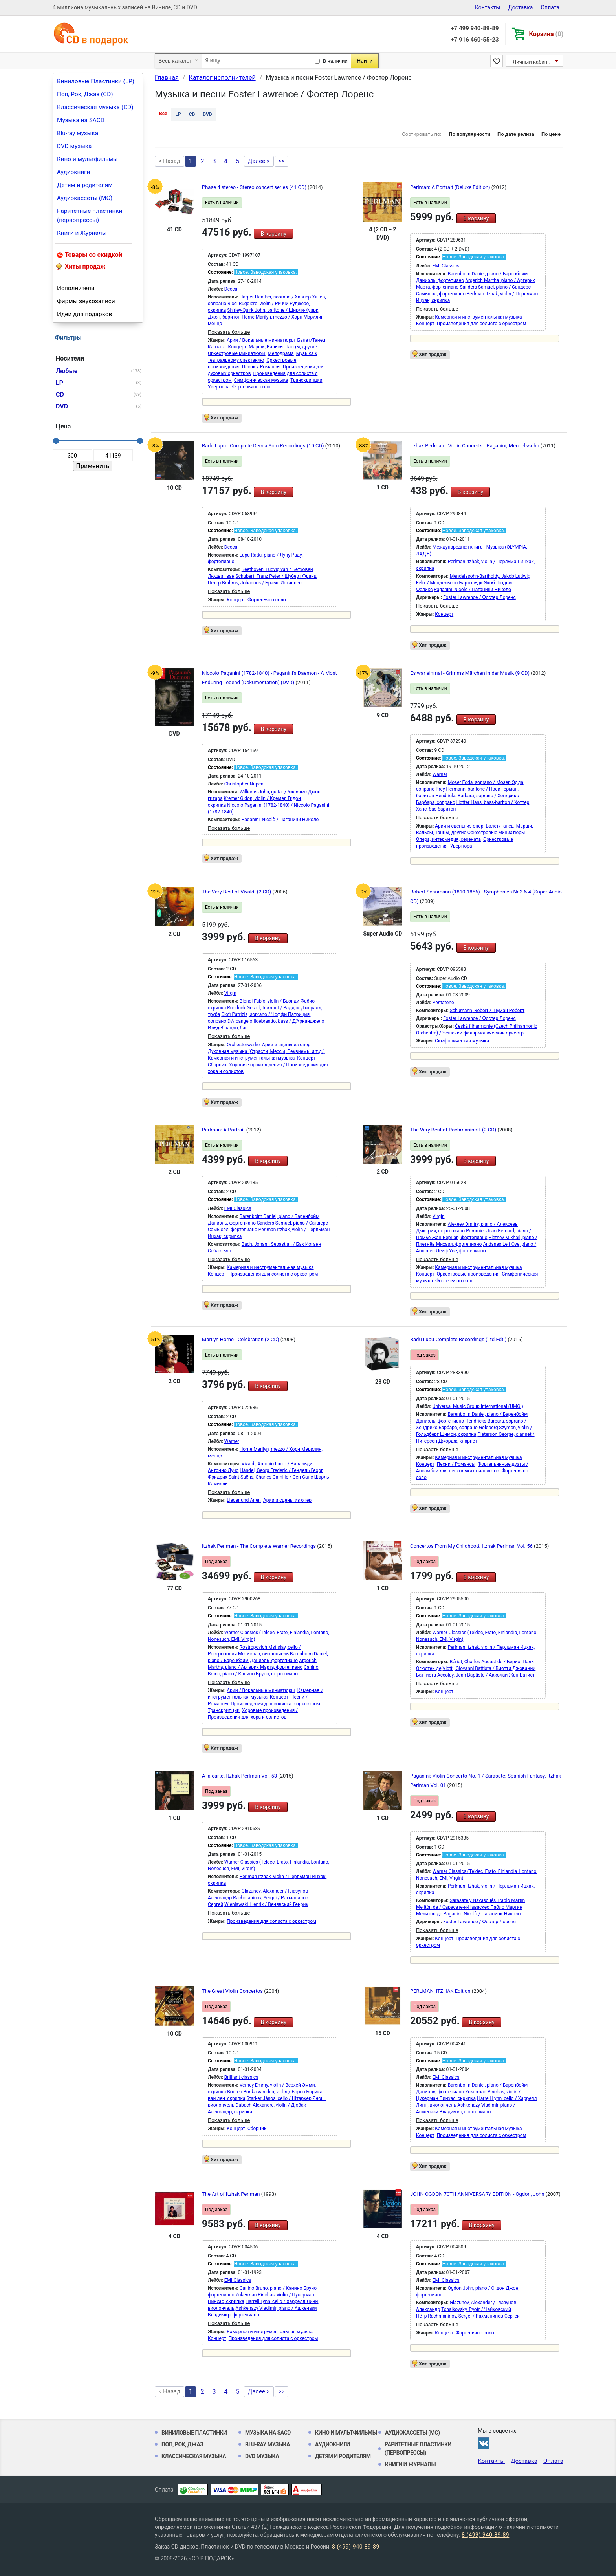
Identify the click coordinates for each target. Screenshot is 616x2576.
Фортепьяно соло (251, 387)
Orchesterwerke (243, 1044)
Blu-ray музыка (77, 133)
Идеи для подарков (84, 314)
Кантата (217, 347)
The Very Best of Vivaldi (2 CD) (237, 892)
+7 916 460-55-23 (475, 39)
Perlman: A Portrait (224, 1130)
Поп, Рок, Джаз (182, 2444)
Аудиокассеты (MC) (84, 197)
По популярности (469, 134)
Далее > (259, 161)
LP (178, 114)
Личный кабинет (532, 62)
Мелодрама (281, 353)
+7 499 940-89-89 (475, 28)
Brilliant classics (241, 2077)
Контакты (487, 7)
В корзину (273, 234)
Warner (440, 774)
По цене (551, 134)
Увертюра (219, 387)
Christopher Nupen (244, 784)
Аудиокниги (73, 172)
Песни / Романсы (261, 367)
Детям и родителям (85, 185)
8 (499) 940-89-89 (485, 2535)
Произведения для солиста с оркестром (481, 323)
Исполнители (76, 288)
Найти (365, 61)
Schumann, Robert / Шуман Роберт (487, 1010)
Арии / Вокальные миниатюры (261, 340)
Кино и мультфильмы (87, 159)
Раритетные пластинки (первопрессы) (90, 215)
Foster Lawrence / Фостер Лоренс (479, 597)
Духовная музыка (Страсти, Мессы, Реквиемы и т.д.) (266, 1051)
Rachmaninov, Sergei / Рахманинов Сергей (474, 2316)
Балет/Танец (311, 340)
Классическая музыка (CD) (95, 107)
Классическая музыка (193, 2456)
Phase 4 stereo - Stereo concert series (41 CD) (255, 187)
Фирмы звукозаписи (86, 301)
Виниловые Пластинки (194, 2433)
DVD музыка (74, 146)
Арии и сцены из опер (459, 826)
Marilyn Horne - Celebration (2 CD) (241, 1339)
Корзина (546, 34)
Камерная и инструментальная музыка (478, 317)
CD (192, 114)
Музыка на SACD (80, 120)
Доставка (520, 7)
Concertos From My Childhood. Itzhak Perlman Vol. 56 (472, 1546)
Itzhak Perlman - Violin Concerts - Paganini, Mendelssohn (475, 446)
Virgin (230, 993)
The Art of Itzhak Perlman (231, 2194)
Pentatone (443, 1002)
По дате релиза (515, 134)
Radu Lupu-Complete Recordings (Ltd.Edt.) (459, 1339)
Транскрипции (306, 380)
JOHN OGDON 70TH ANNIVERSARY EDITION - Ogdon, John (478, 2194)
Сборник (217, 1064)
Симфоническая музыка (261, 380)
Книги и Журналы (82, 232)
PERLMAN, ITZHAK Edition (441, 1991)
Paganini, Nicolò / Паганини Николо (472, 589)
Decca (230, 289)
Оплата (550, 7)
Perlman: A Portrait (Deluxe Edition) (450, 187)
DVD (207, 114)
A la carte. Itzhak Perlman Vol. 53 (240, 1776)
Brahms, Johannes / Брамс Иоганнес (261, 583)
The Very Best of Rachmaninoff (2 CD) (454, 1130)
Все (163, 113)
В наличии (335, 61)
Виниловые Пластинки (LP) (95, 81)
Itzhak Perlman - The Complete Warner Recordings (259, 1546)
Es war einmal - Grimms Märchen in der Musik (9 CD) (470, 673)
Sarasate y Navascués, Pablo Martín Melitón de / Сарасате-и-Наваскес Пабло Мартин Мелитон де (470, 1907)
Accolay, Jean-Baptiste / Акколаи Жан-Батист (486, 1675)
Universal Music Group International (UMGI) (478, 1406)
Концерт (237, 347)
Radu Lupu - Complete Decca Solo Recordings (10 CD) (263, 446)
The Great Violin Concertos (233, 1991)
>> (282, 161)
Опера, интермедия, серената (448, 839)
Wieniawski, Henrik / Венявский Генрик (266, 1904)
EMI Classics (446, 266)
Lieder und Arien (244, 1500)
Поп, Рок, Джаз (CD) (85, 94)
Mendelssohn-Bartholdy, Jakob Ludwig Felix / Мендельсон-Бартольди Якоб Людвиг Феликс (473, 582)
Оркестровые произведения (468, 1274)
